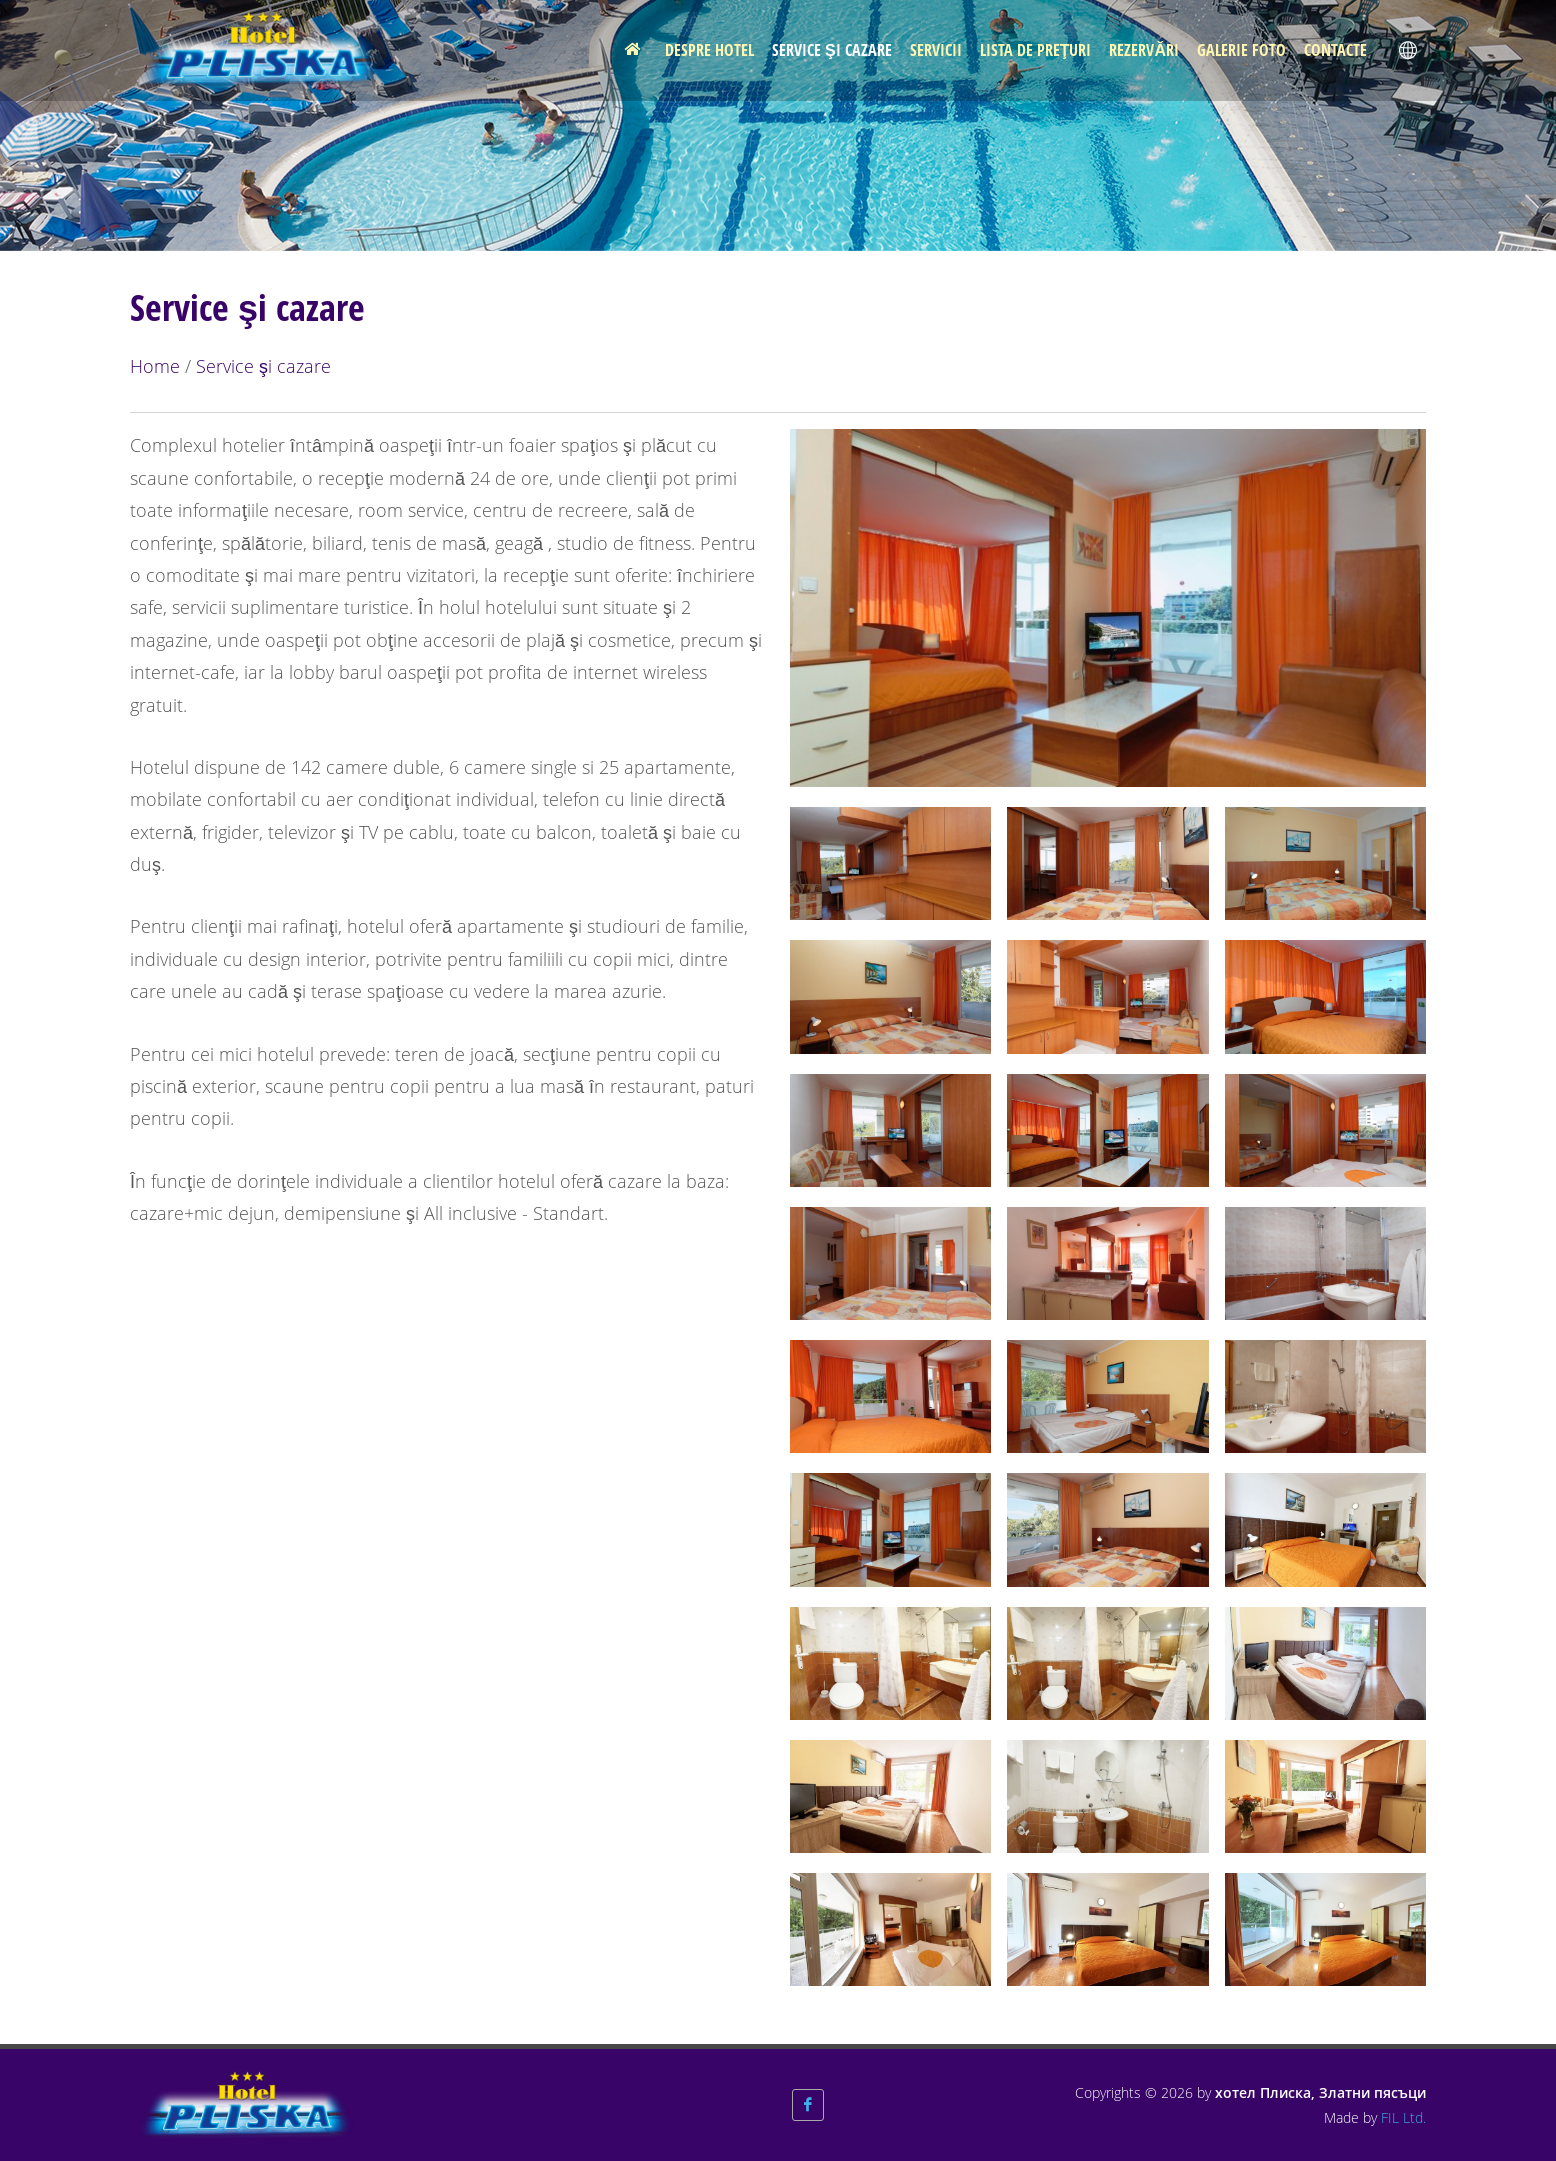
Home (155, 366)
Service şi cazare (263, 366)
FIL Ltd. (1403, 2117)
